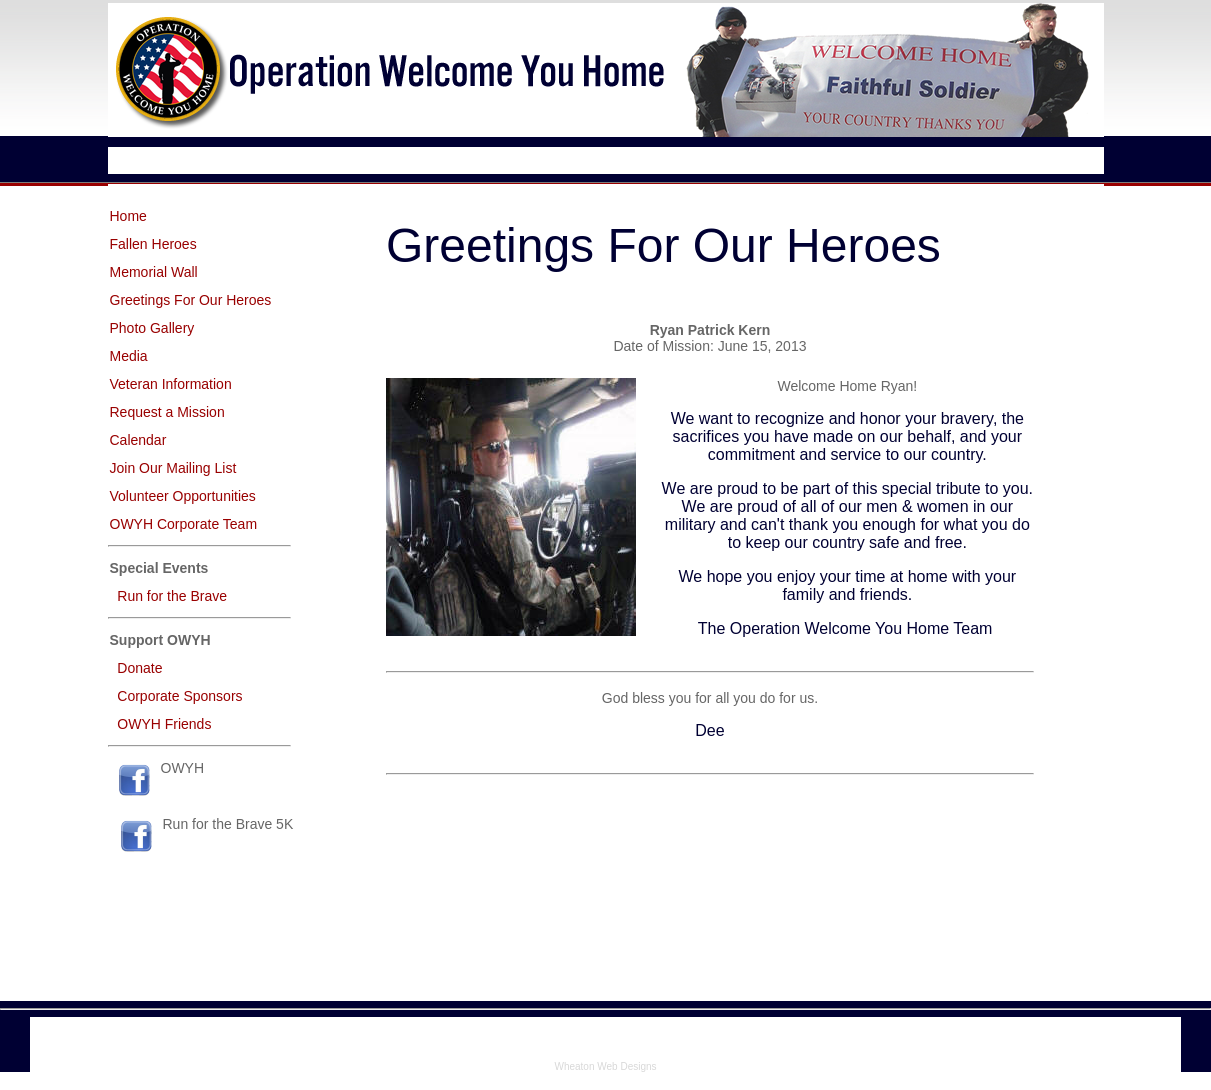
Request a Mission (167, 412)
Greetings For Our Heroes (191, 300)
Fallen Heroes (153, 244)
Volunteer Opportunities (183, 496)
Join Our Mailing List (173, 468)
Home (128, 216)
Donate (139, 668)
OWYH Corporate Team (184, 524)
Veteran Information (171, 384)
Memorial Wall (154, 272)
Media (129, 356)
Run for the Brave (172, 596)
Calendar (138, 440)
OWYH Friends (164, 724)
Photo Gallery (152, 328)
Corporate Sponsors (179, 696)
